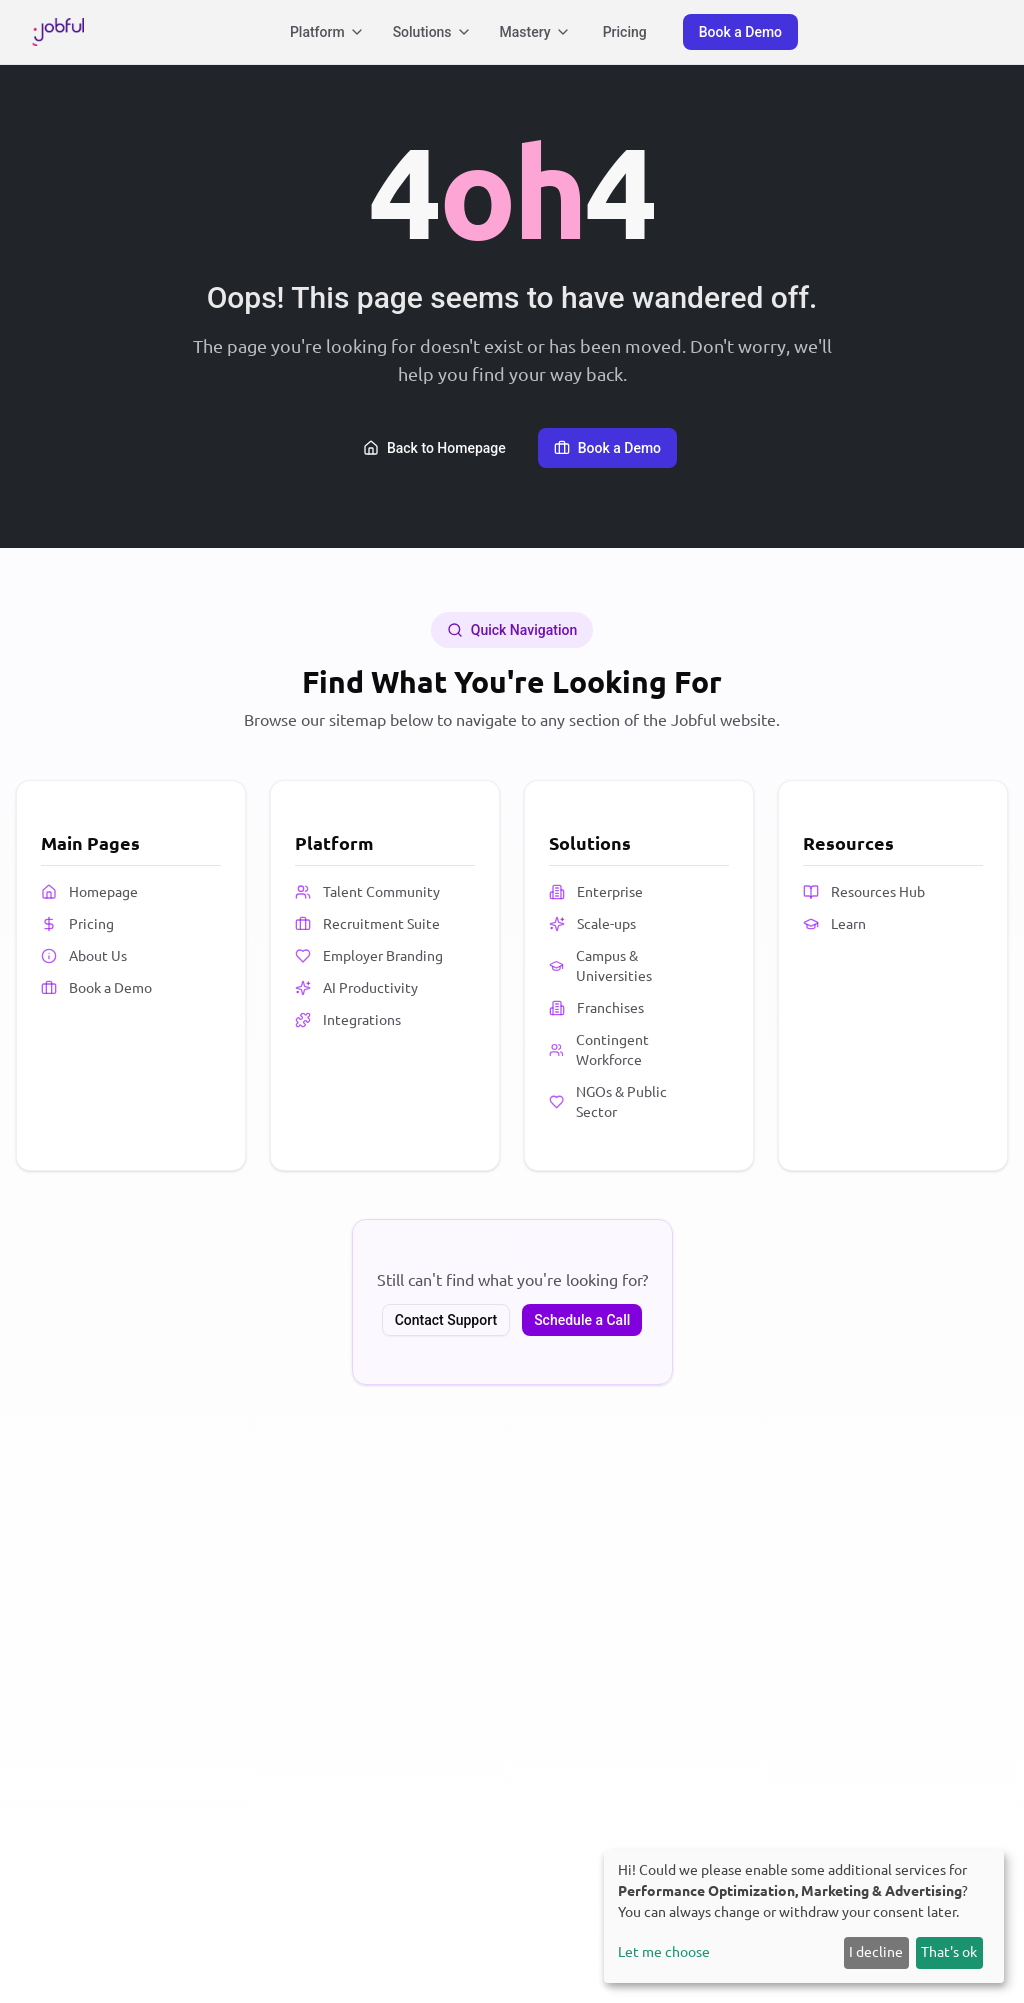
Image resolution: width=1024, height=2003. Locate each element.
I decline (876, 1952)
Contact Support (446, 1320)
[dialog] (804, 1916)
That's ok (949, 1952)
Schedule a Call (582, 1320)
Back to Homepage (434, 448)
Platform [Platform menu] (327, 32)
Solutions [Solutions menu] (432, 32)
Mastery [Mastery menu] (535, 32)
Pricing (625, 32)
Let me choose (664, 1952)
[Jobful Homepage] (58, 32)
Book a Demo (740, 32)
